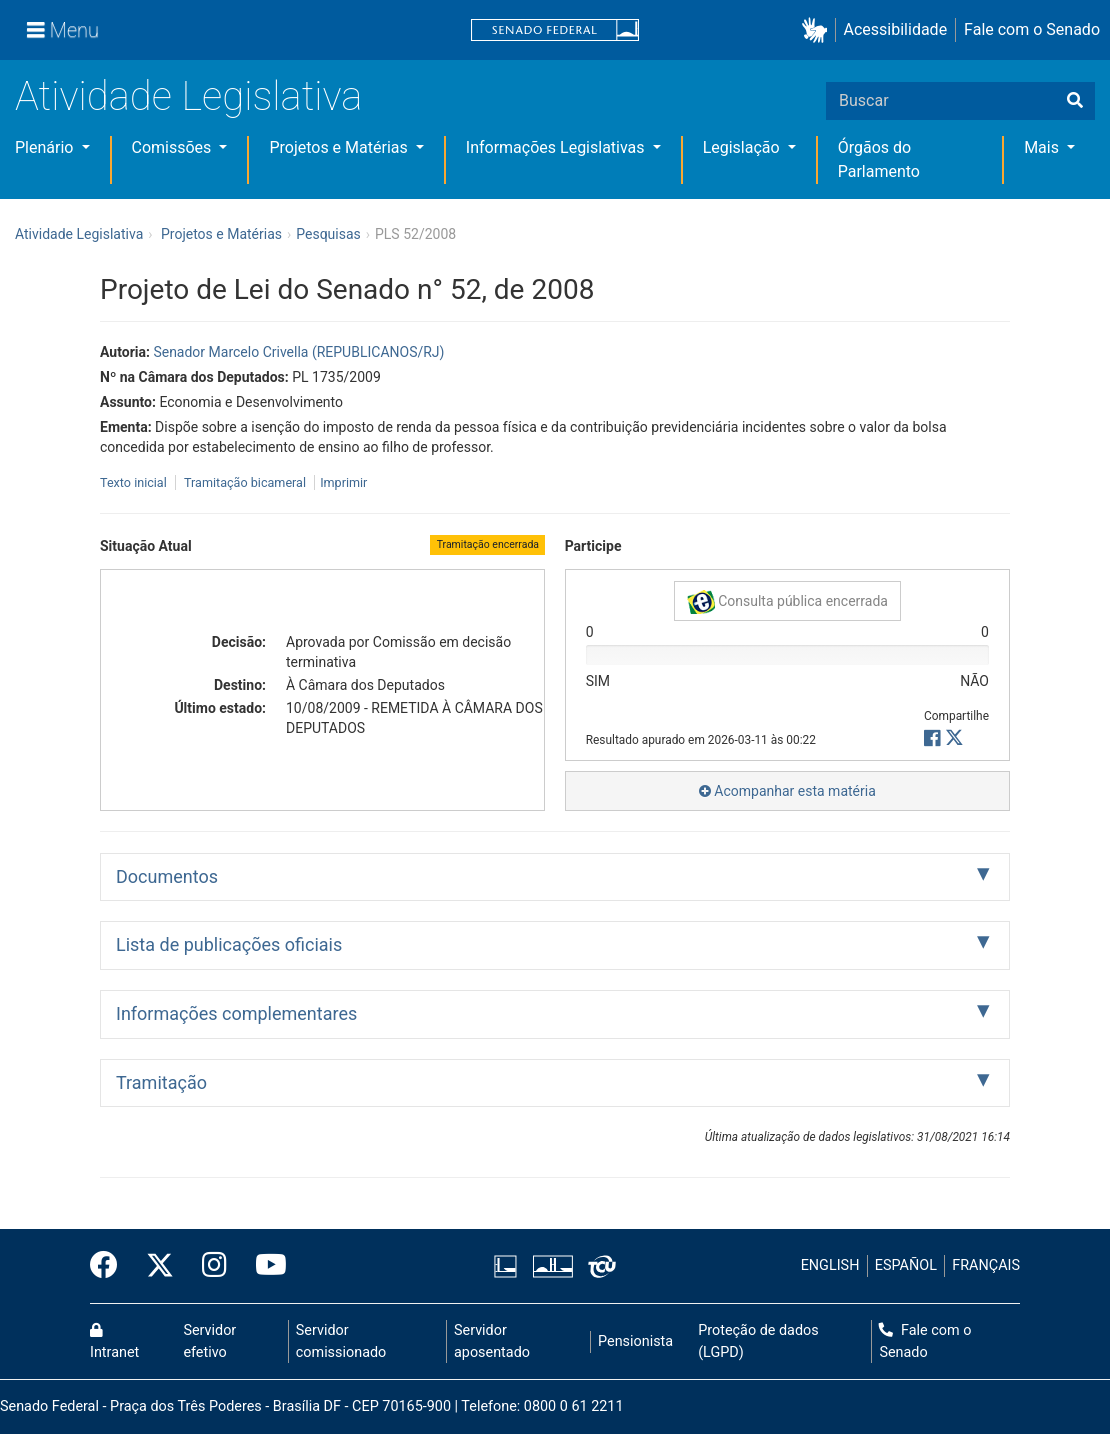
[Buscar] (1075, 101)
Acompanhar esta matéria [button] (787, 791)
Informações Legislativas (557, 147)
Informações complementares (236, 1013)
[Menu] (63, 30)
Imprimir (343, 482)
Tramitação (161, 1082)
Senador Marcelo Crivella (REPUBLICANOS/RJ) (298, 352)
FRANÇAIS (986, 1265)
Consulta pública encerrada (787, 602)
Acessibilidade (896, 29)
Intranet (114, 1342)
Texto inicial (135, 482)
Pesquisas (328, 234)
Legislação (743, 147)
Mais (1043, 147)
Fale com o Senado (1032, 29)
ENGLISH (830, 1265)
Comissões (174, 147)
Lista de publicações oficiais (229, 944)
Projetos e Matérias (340, 147)
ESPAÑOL (906, 1265)
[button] (818, 30)
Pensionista (635, 1341)
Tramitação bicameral (245, 482)
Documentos (167, 876)
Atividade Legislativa (188, 96)
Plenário (46, 147)
